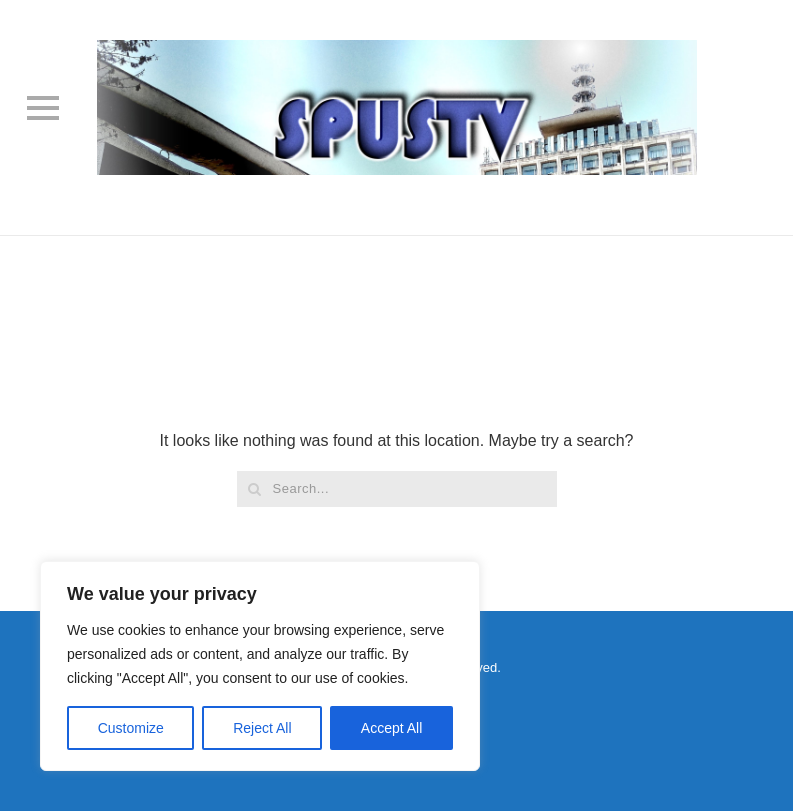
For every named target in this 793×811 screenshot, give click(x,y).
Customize (131, 728)
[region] (260, 666)
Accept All (391, 728)
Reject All (262, 728)
